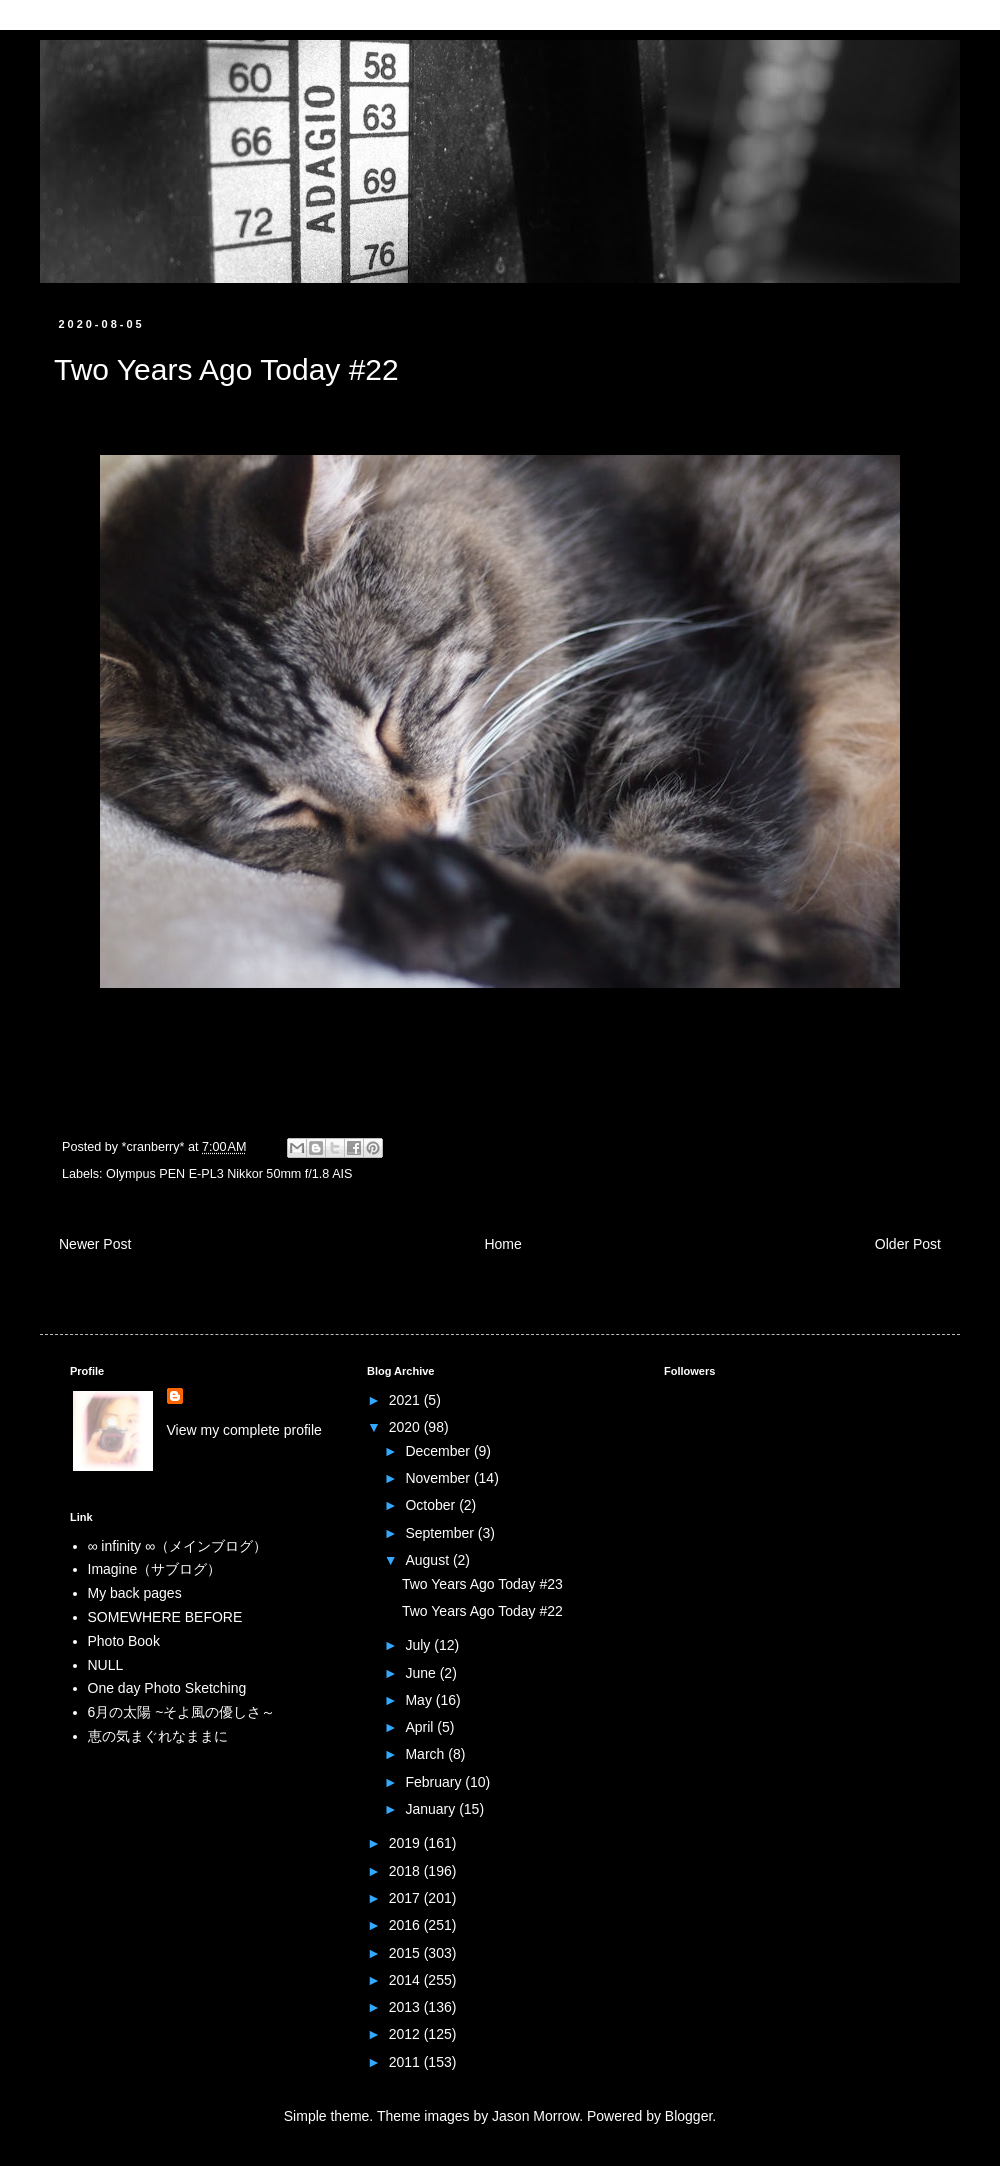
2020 (406, 1427)
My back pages (135, 1593)
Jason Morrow (535, 2116)
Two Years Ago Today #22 (482, 1611)
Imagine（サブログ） (155, 1569)
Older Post (908, 1244)
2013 (406, 2007)
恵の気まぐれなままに (158, 1736)
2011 (406, 2062)
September (441, 1533)
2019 (406, 1843)
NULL (106, 1665)
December (439, 1451)
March (426, 1754)
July (419, 1645)
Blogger (688, 2116)
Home (502, 1244)
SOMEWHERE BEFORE (165, 1617)
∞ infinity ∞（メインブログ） (177, 1546)
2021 (406, 1400)
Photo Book (124, 1641)
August (428, 1560)
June (422, 1673)
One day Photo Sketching (167, 1688)
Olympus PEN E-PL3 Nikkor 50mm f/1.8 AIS (229, 1174)
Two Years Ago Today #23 (482, 1584)
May (420, 1700)
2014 (406, 1980)
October (432, 1505)
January (432, 1809)
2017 (406, 1898)
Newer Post (95, 1244)
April (421, 1727)
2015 (406, 1953)
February (435, 1782)
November (439, 1478)
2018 (406, 1871)
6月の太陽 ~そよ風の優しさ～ (182, 1712)
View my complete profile (244, 1430)
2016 (406, 1925)
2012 (406, 2034)
